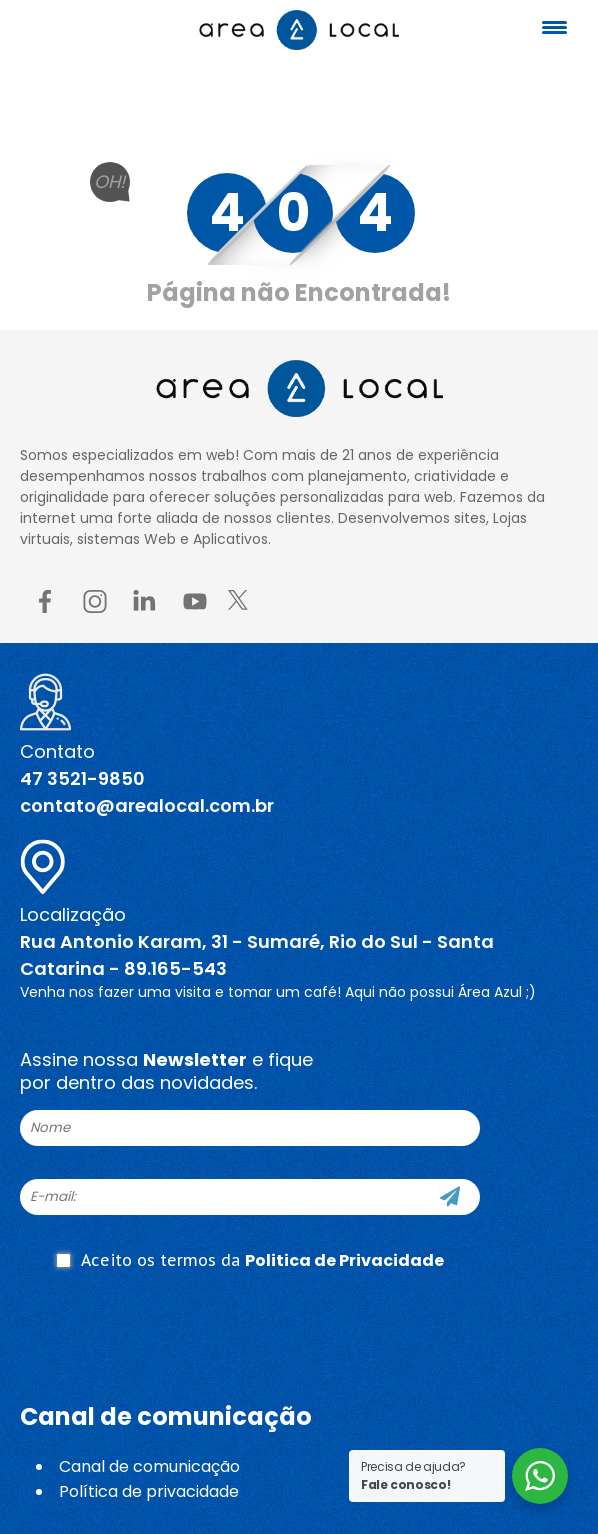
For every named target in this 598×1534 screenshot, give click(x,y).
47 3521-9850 (82, 778)
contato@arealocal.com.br (147, 805)
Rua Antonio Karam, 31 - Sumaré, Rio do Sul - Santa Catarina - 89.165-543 (257, 955)
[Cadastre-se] (450, 1197)
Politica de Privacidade (344, 1260)
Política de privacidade (149, 1491)
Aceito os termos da (250, 1260)
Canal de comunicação (149, 1466)
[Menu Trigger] (554, 27)
